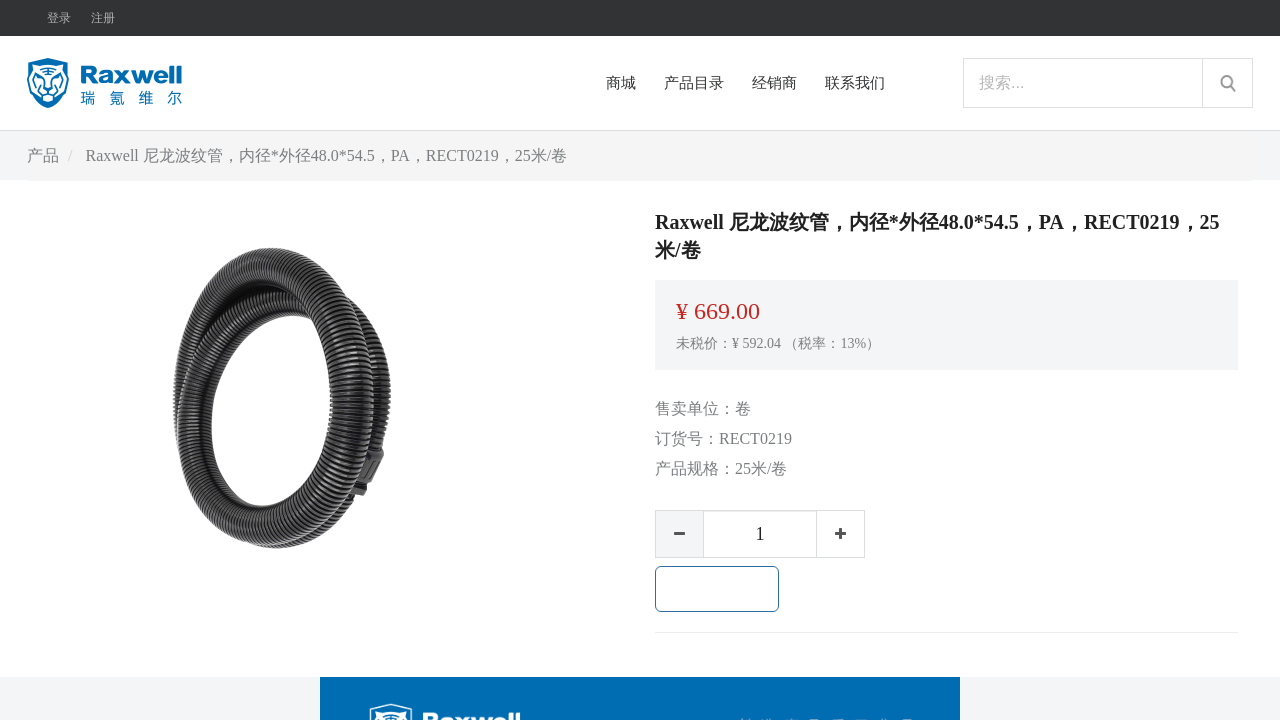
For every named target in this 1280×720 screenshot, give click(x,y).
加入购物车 (717, 589)
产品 (43, 155)
